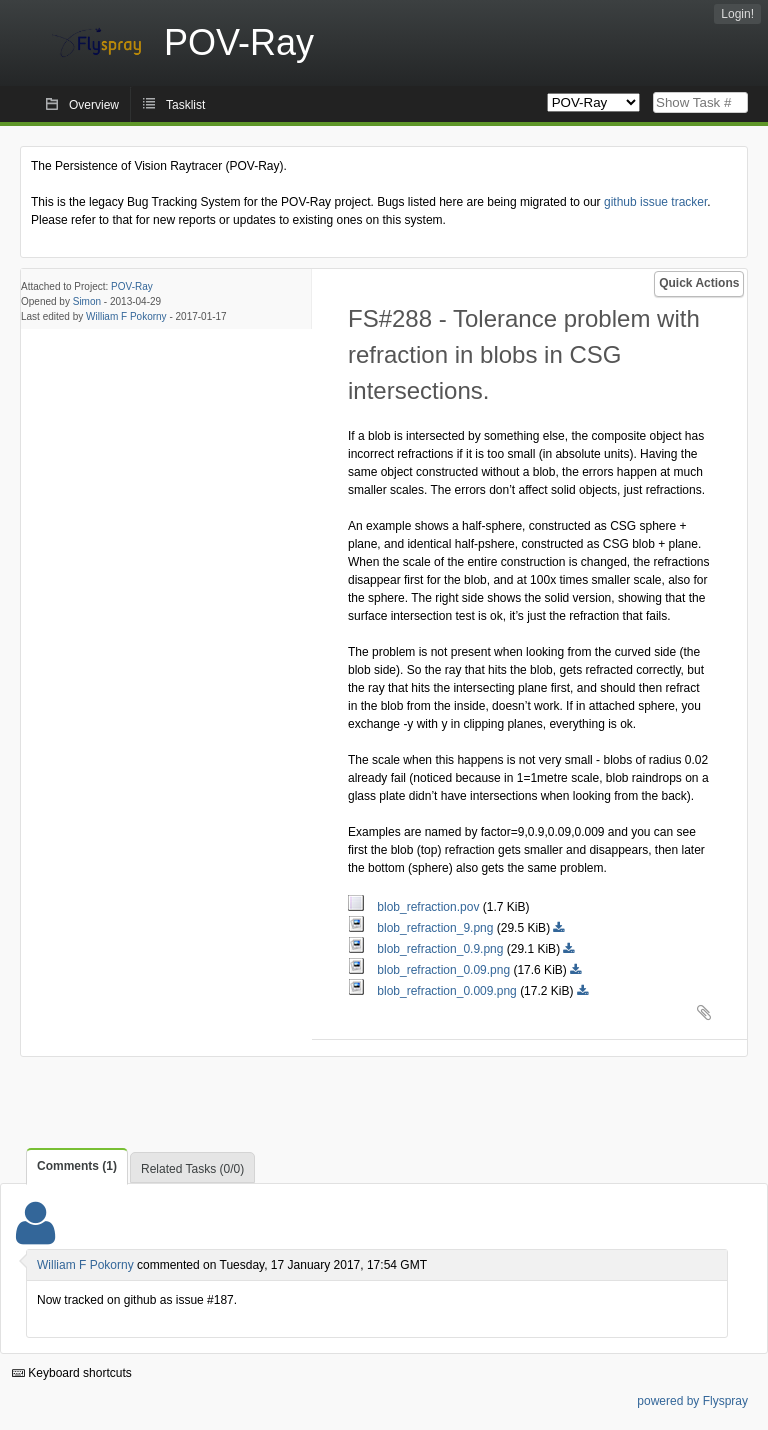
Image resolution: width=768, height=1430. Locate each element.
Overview (94, 105)
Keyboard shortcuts (72, 1373)
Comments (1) (77, 1166)
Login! (737, 14)
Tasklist (185, 105)
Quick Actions (699, 283)
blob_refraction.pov (415, 907)
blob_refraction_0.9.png (427, 949)
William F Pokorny (126, 316)
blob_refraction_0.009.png (434, 991)
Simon (87, 301)
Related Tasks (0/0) (192, 1169)
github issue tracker (655, 202)
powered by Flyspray (692, 1401)
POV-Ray (132, 286)
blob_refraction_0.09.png (430, 970)
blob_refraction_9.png (422, 928)
